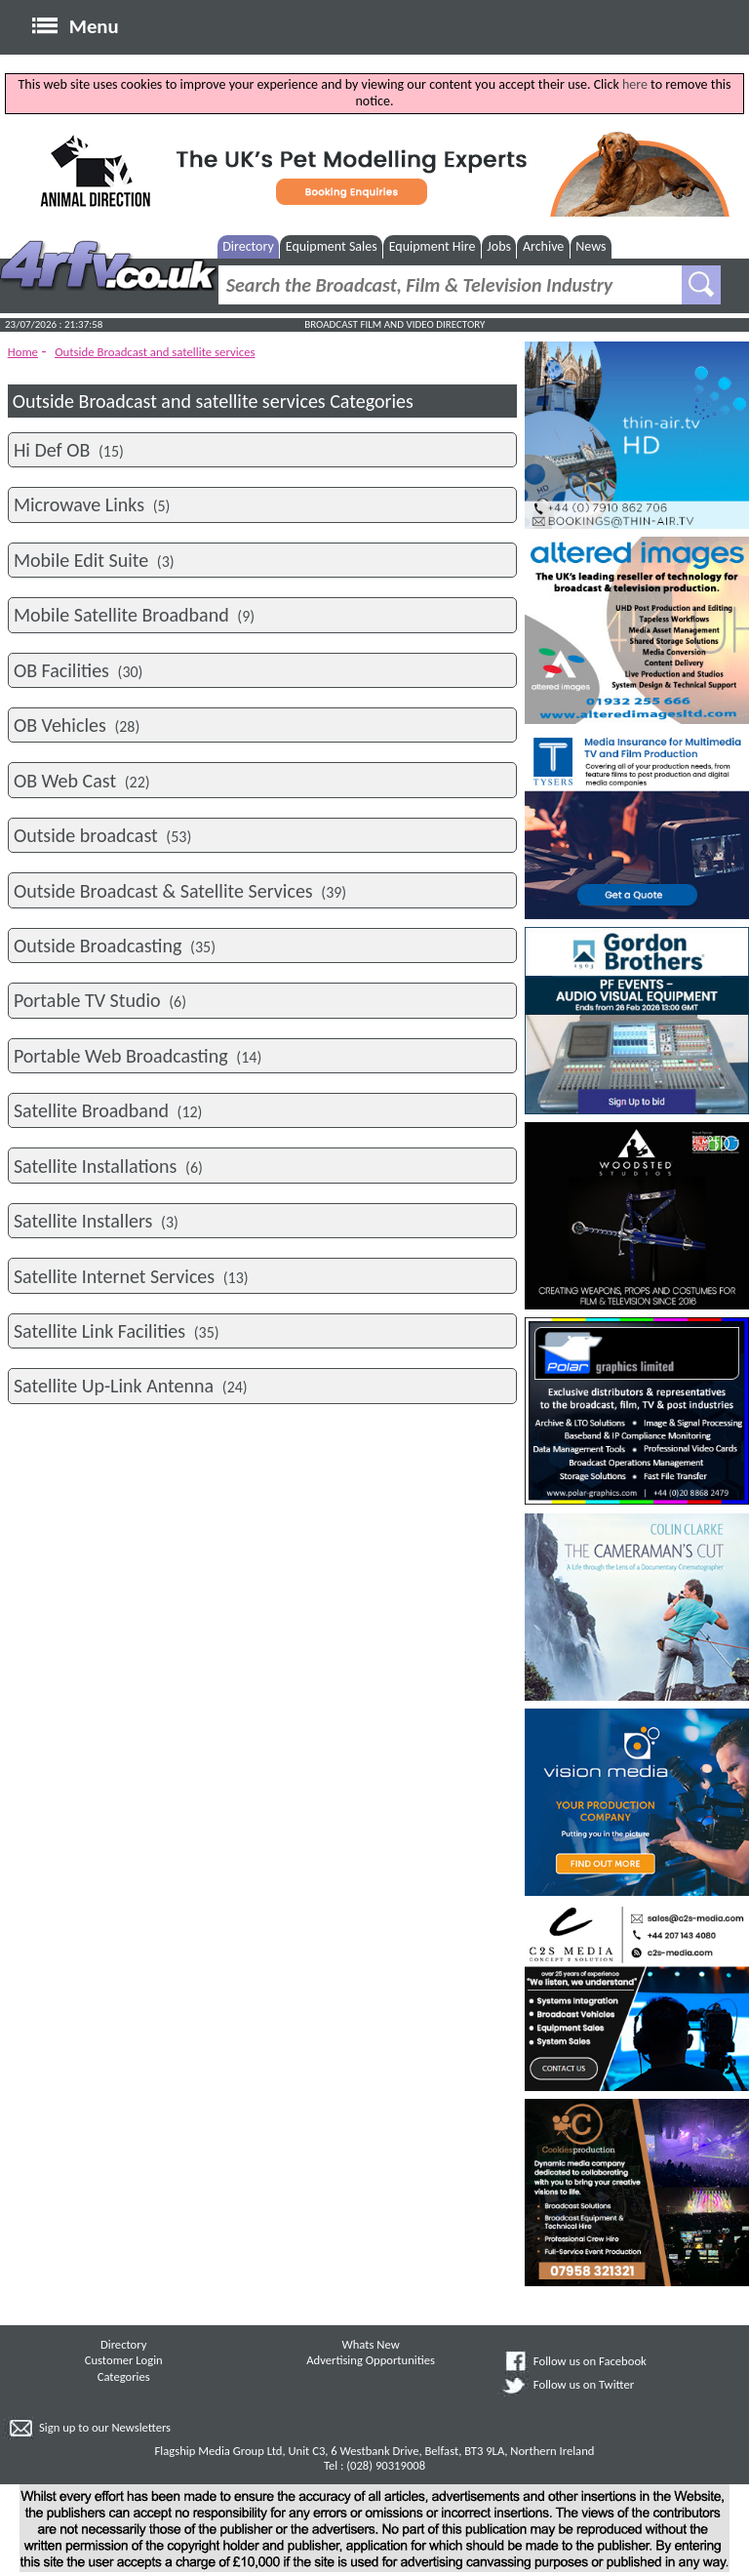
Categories (124, 2376)
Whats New (371, 2344)
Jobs (499, 246)
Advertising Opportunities (370, 2360)
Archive (543, 246)
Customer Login (124, 2360)
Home (23, 351)
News (590, 246)
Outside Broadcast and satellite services (155, 351)
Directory (248, 246)
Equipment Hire (432, 246)
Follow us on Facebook (590, 2361)
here (635, 84)
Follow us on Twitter (583, 2384)
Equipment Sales (331, 246)
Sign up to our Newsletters (105, 2427)
